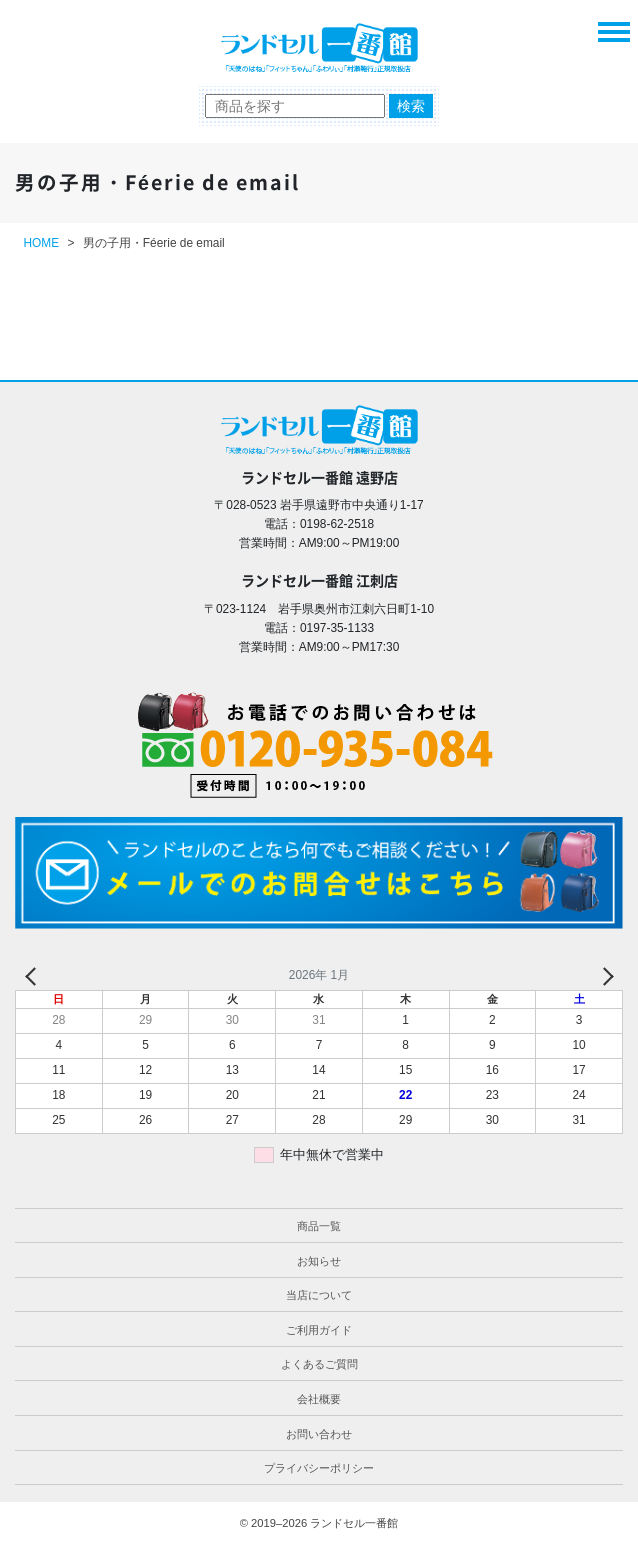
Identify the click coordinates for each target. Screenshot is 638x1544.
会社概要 (319, 1399)
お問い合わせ (319, 1434)
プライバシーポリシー (319, 1468)
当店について (319, 1295)
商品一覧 (319, 1226)
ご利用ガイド (319, 1330)
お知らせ (319, 1261)
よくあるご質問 (319, 1364)
